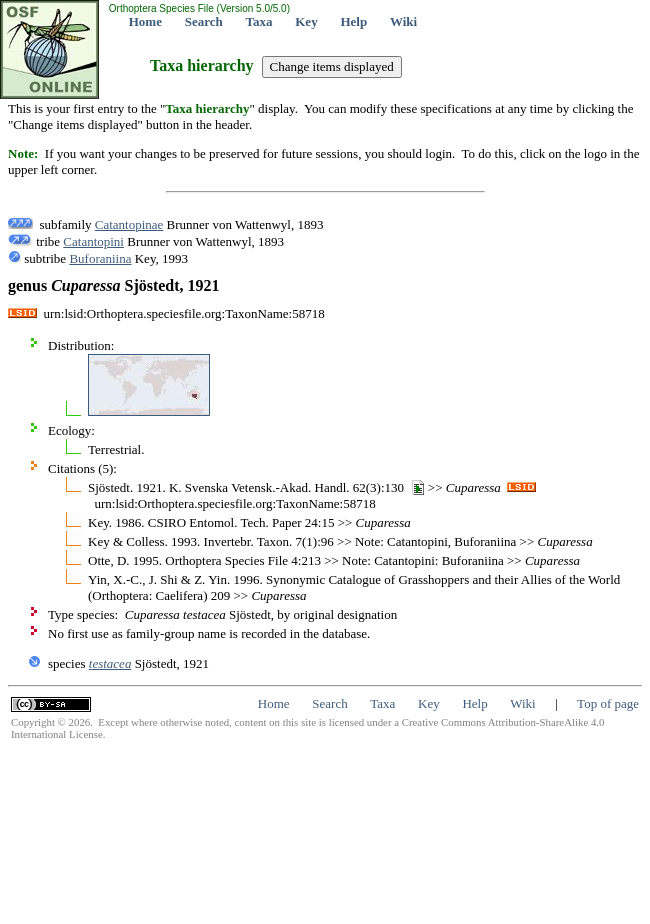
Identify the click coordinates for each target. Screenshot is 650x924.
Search (204, 21)
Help (353, 21)
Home (145, 21)
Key (306, 21)
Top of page (608, 703)
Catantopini (93, 241)
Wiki (403, 21)
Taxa (259, 21)
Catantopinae (129, 224)
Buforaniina (100, 258)
